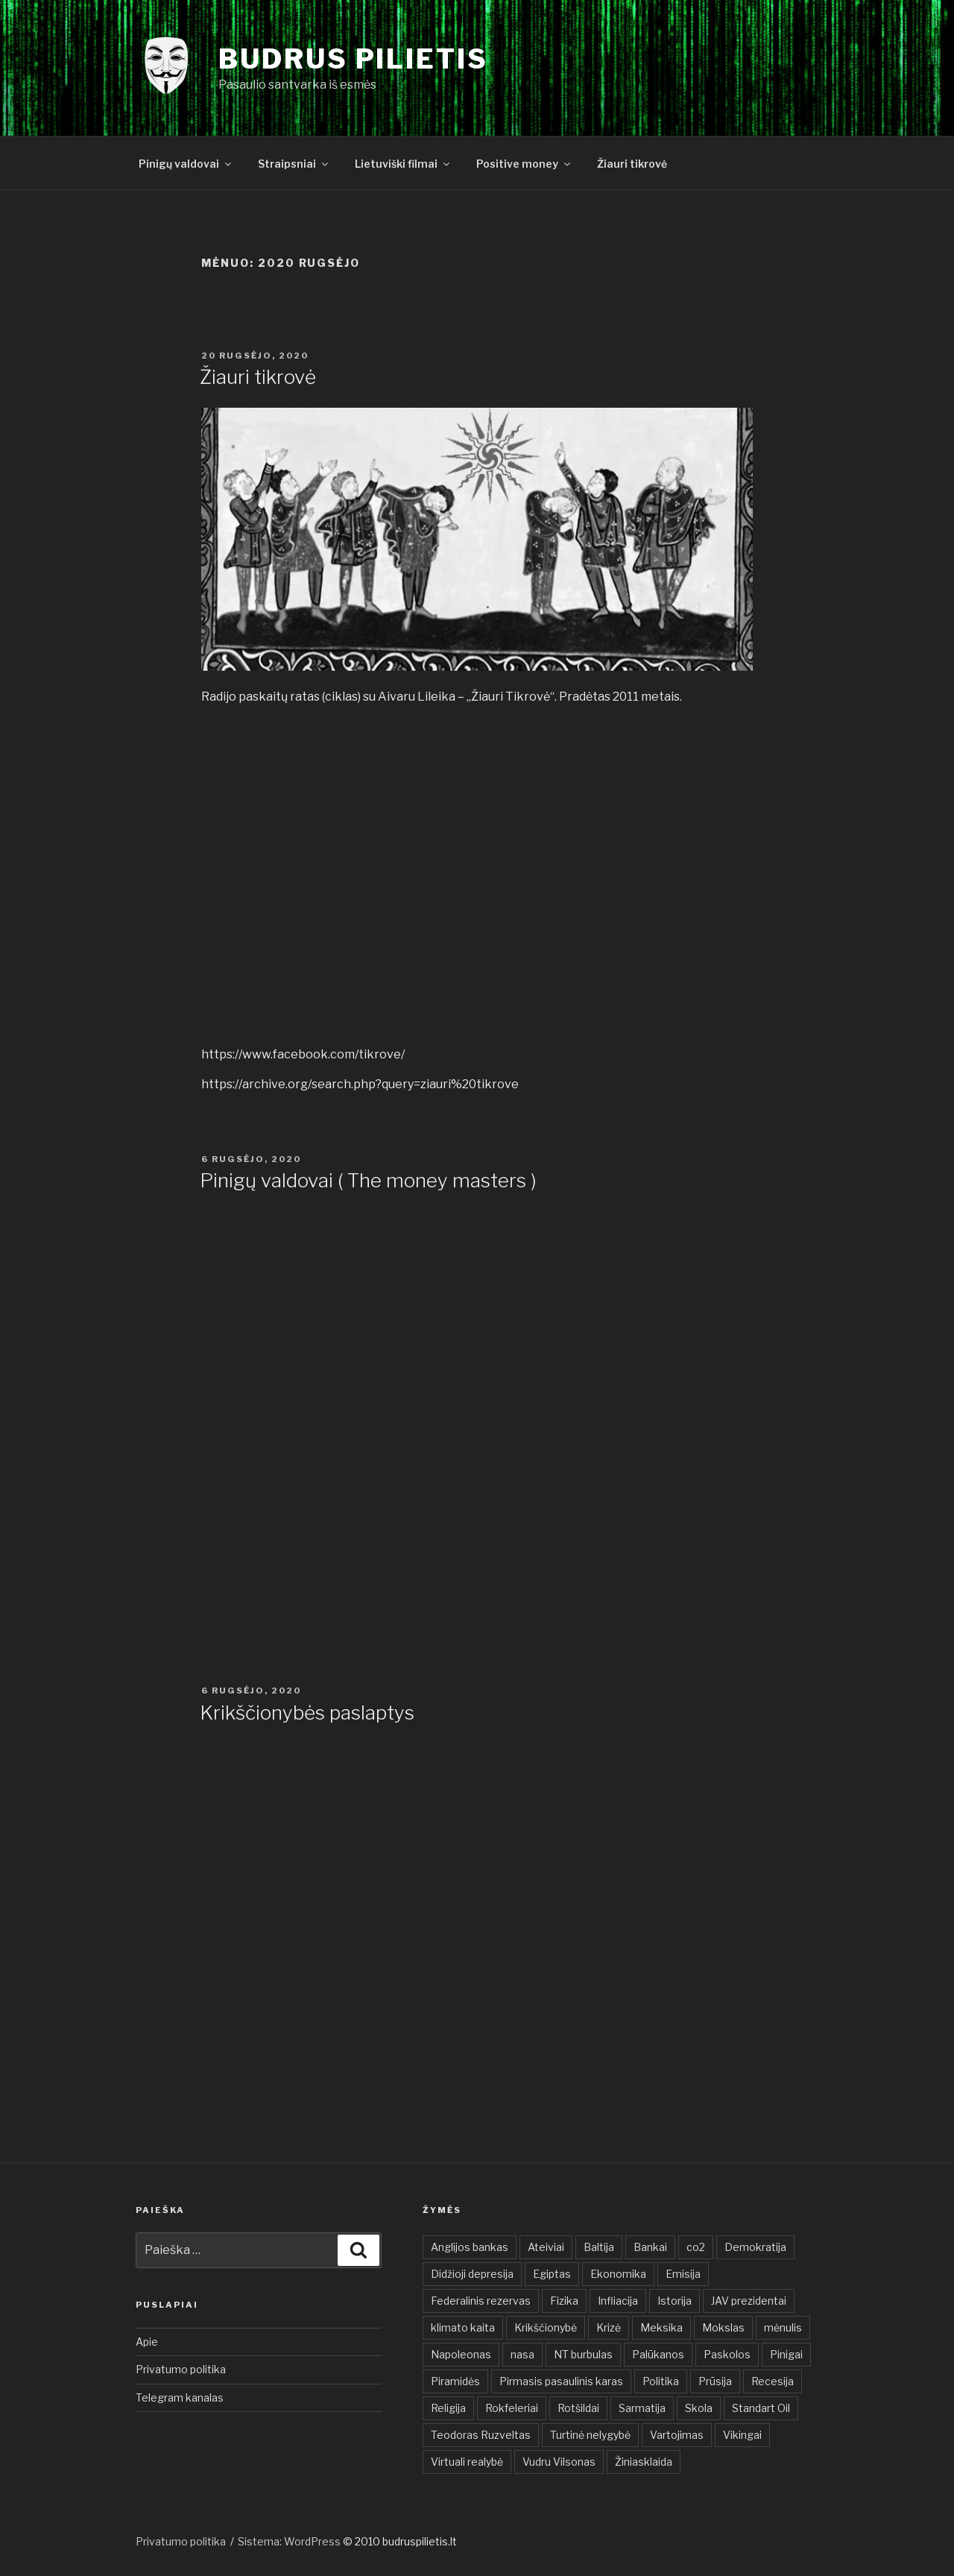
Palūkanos (658, 2354)
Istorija (674, 2300)
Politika (660, 2381)
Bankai (650, 2247)
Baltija (599, 2247)
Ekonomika (618, 2273)
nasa (522, 2354)
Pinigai (786, 2354)
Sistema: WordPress (290, 2541)
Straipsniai (294, 163)
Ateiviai (546, 2247)
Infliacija (618, 2300)
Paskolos (727, 2354)
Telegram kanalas (180, 2397)
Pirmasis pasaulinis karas (561, 2381)
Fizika (564, 2300)
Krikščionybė (545, 2327)
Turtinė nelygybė (590, 2434)
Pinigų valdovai (186, 163)
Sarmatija (642, 2408)
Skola (699, 2408)
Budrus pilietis (352, 58)
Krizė (608, 2327)
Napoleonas (461, 2354)
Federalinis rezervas (481, 2300)
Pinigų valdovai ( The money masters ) (368, 1180)
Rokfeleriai (511, 2408)
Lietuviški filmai (403, 163)
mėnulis (783, 2327)
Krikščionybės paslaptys (307, 1712)
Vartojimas (677, 2434)
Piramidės (455, 2381)
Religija (448, 2408)
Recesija (772, 2381)
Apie (147, 2341)
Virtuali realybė (467, 2461)
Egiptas (552, 2273)
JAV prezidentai (748, 2300)
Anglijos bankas (469, 2247)
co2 (695, 2247)
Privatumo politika (181, 2369)
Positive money (524, 163)
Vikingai (742, 2434)
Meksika (661, 2327)
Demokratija (755, 2247)
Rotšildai (578, 2408)
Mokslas (723, 2327)
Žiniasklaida (643, 2461)
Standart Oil (761, 2408)
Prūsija (715, 2381)
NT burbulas (583, 2354)
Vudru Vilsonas (559, 2461)
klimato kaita (463, 2327)
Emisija (683, 2273)
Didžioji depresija (472, 2273)
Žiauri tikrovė (632, 163)
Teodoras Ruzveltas (481, 2434)
